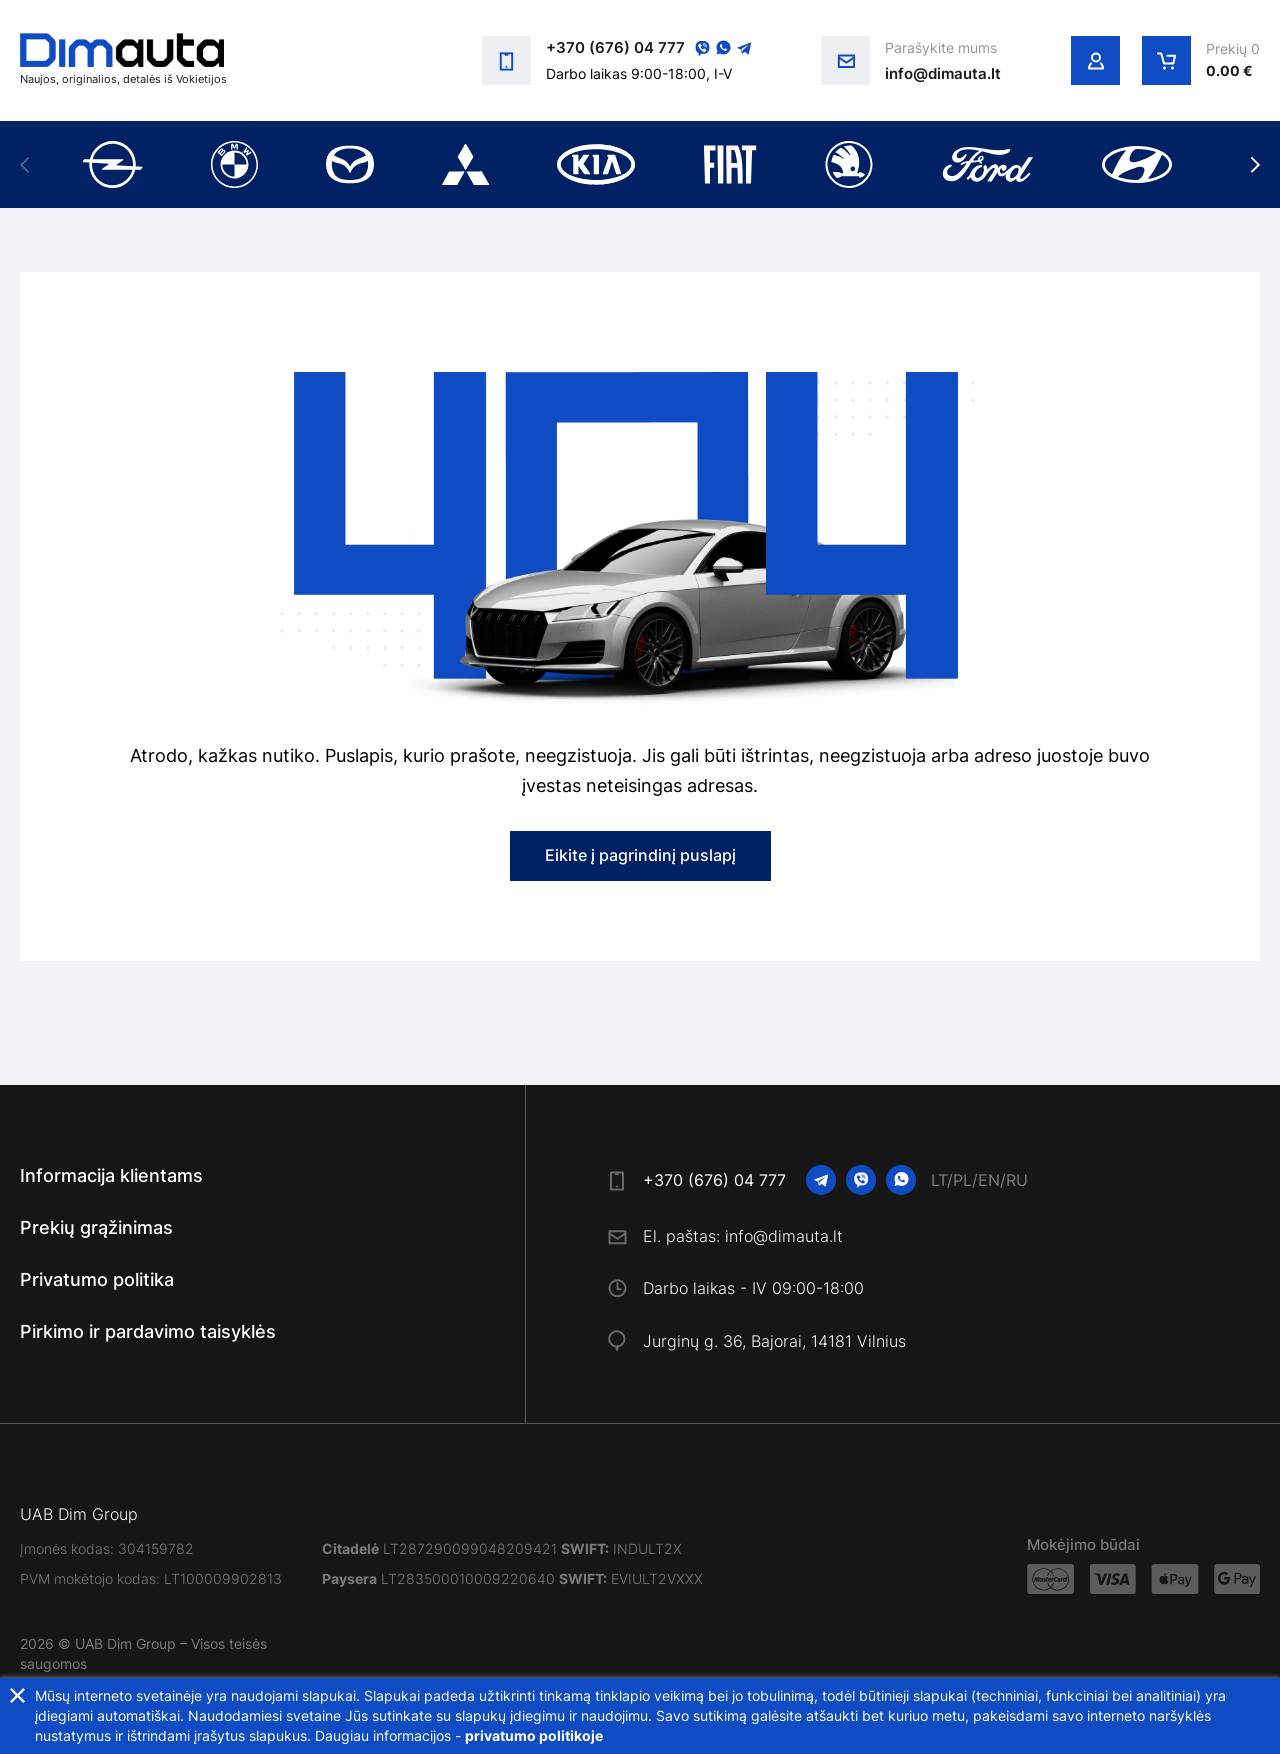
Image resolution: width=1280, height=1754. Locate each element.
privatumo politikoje (534, 1735)
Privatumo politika (97, 1279)
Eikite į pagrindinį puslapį (640, 855)
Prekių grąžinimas (96, 1227)
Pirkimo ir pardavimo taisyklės (148, 1331)
